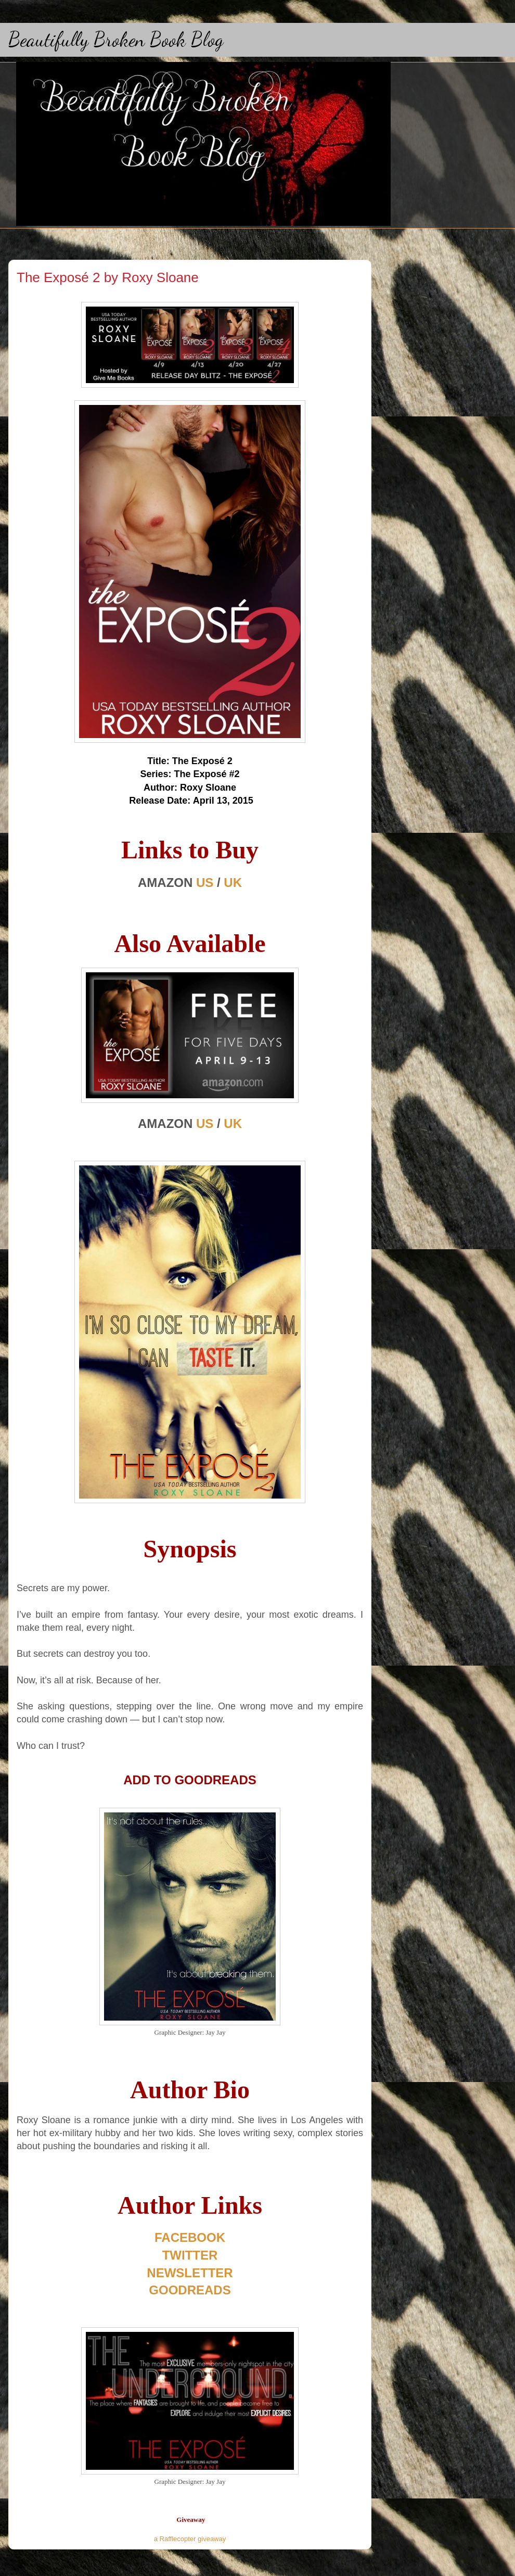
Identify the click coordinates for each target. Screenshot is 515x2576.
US (204, 882)
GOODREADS (189, 2290)
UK (233, 882)
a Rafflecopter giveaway (190, 2539)
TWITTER (190, 2255)
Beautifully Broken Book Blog (115, 40)
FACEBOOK (189, 2237)
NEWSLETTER (190, 2273)
